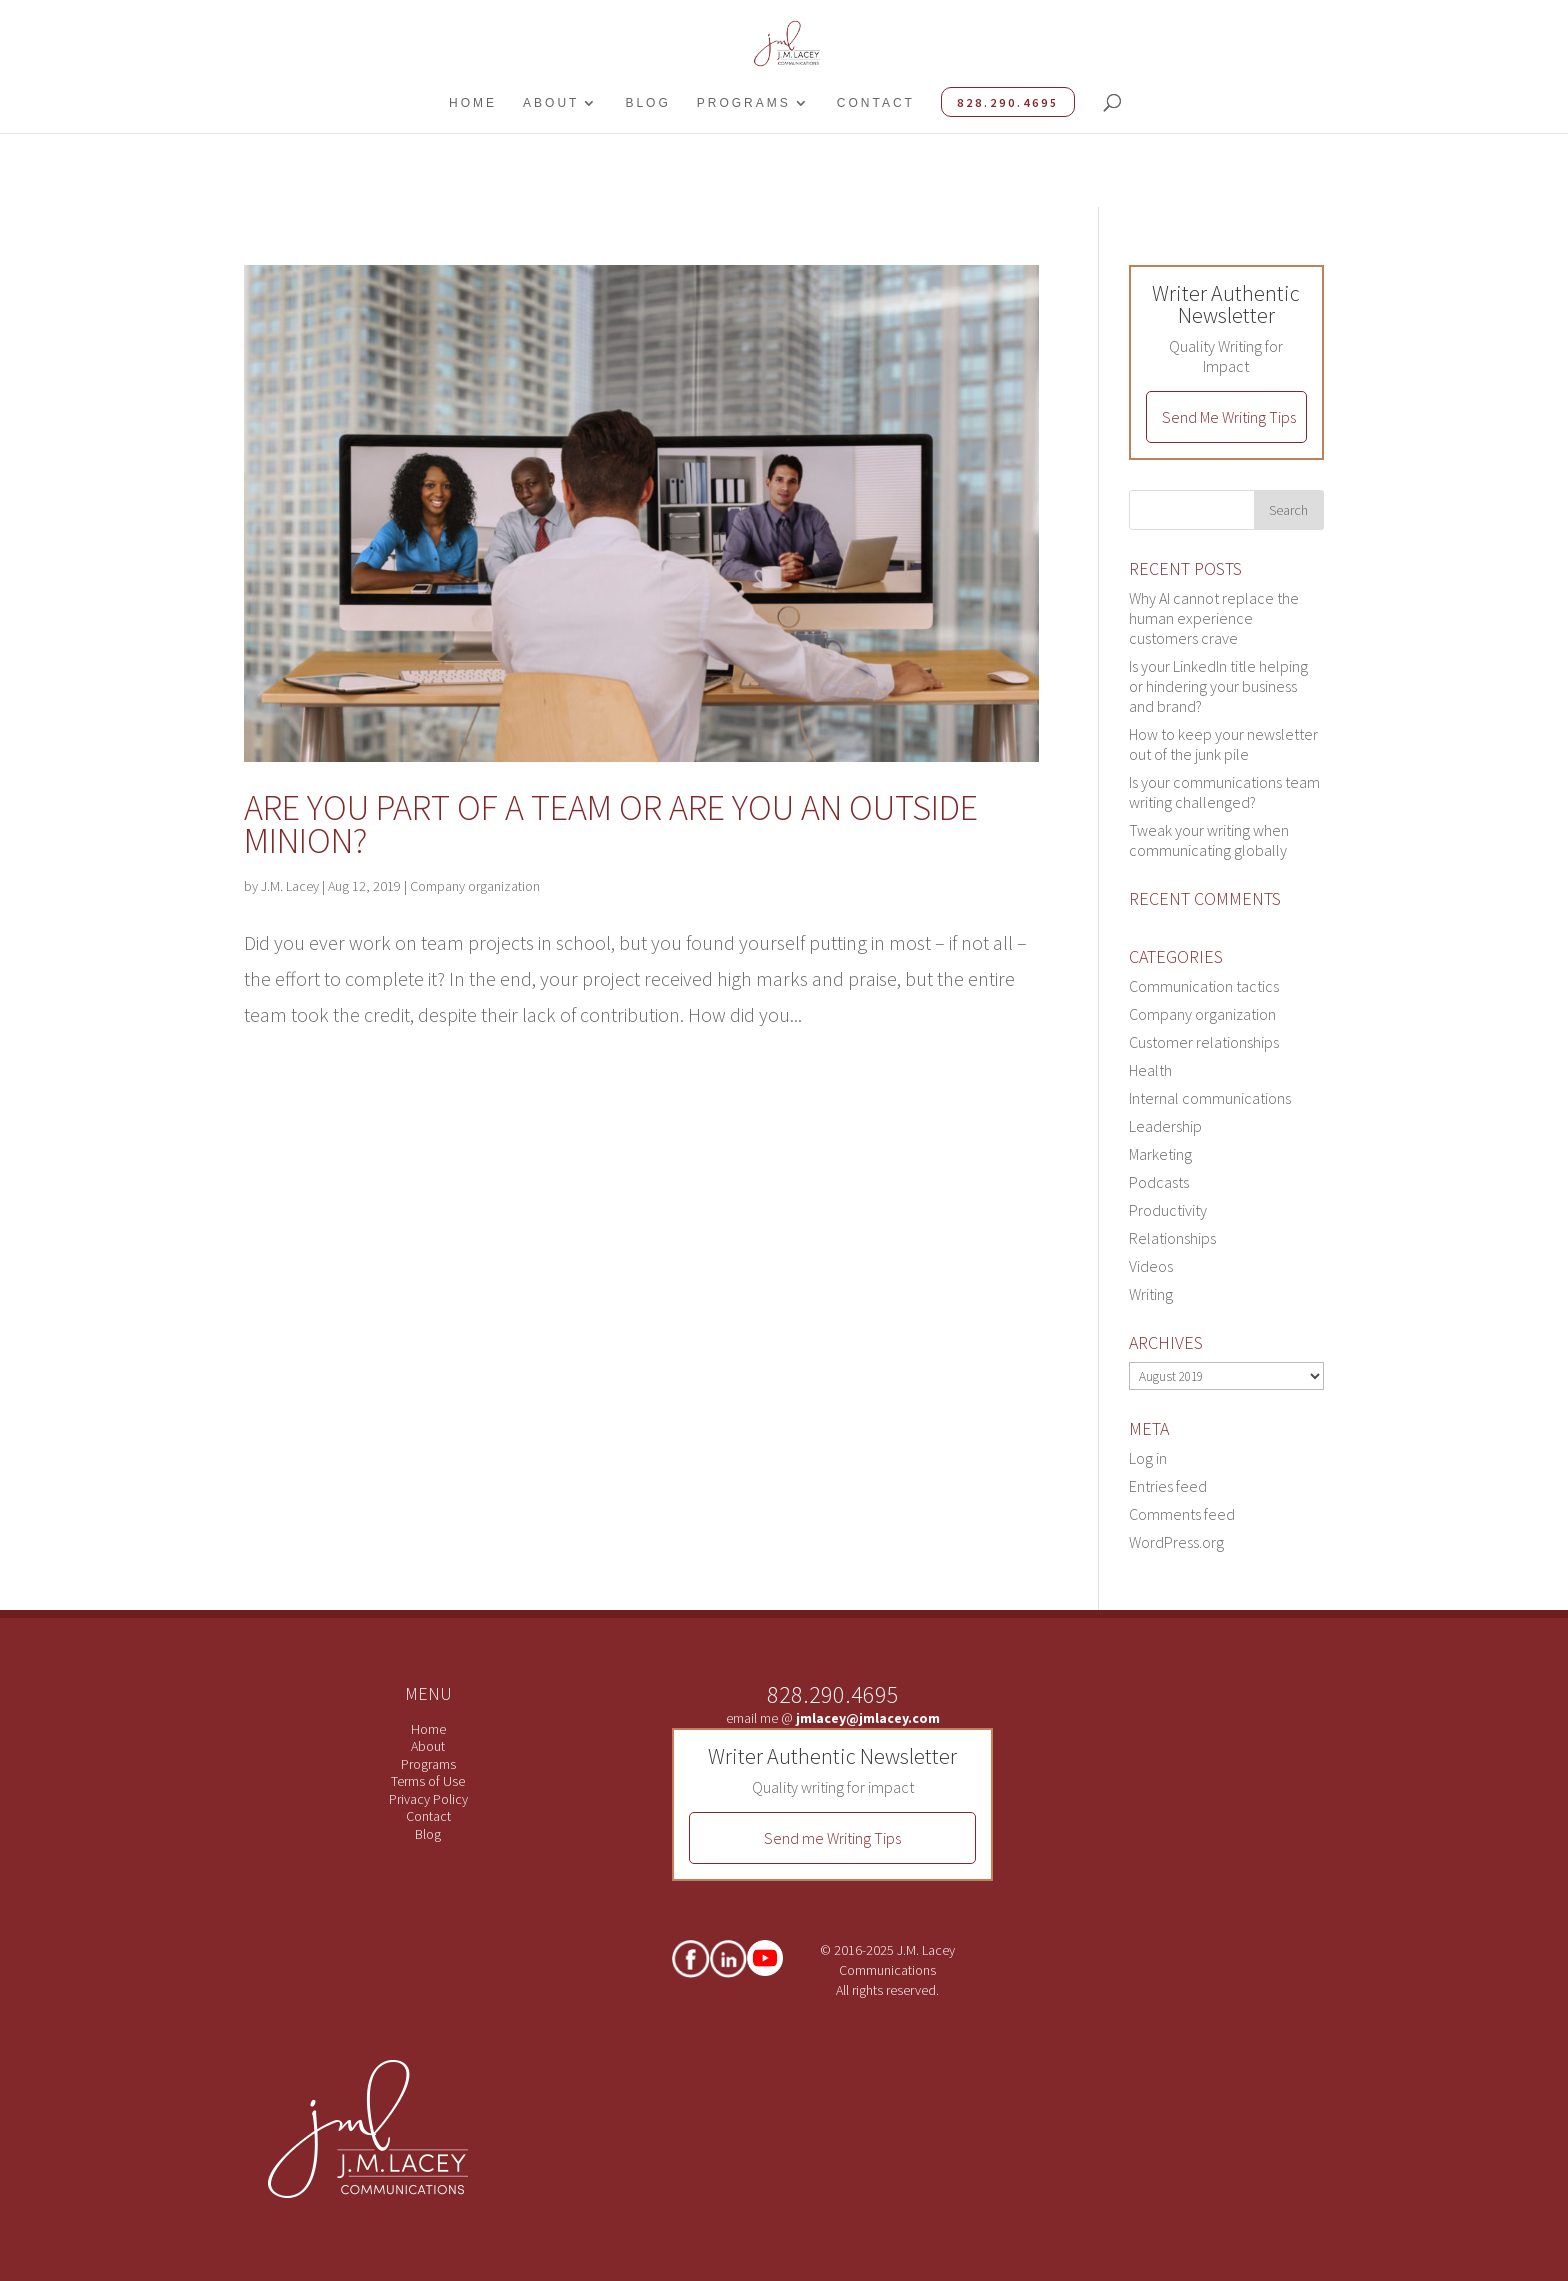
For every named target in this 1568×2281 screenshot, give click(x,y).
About (551, 103)
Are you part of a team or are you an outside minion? (611, 824)
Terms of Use (428, 1781)
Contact (876, 103)
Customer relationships (1204, 1042)
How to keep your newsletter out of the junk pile (1223, 744)
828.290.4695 (1008, 102)
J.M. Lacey (290, 886)
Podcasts (1159, 1182)
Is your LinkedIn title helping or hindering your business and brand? (1218, 686)
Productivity (1168, 1210)
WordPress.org (1176, 1542)
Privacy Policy (428, 1799)
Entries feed (1168, 1486)
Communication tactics (1204, 986)
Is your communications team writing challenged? (1224, 792)
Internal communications (1210, 1098)
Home (473, 103)
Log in (1148, 1458)
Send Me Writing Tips (1229, 417)
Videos (1151, 1266)
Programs (744, 103)
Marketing (1160, 1154)
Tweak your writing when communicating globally (1209, 840)
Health (1150, 1070)
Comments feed (1182, 1514)
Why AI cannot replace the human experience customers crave (1214, 618)
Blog (647, 103)
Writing (1151, 1294)
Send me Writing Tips (832, 1838)
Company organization (475, 886)
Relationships (1172, 1238)
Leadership (1165, 1126)
